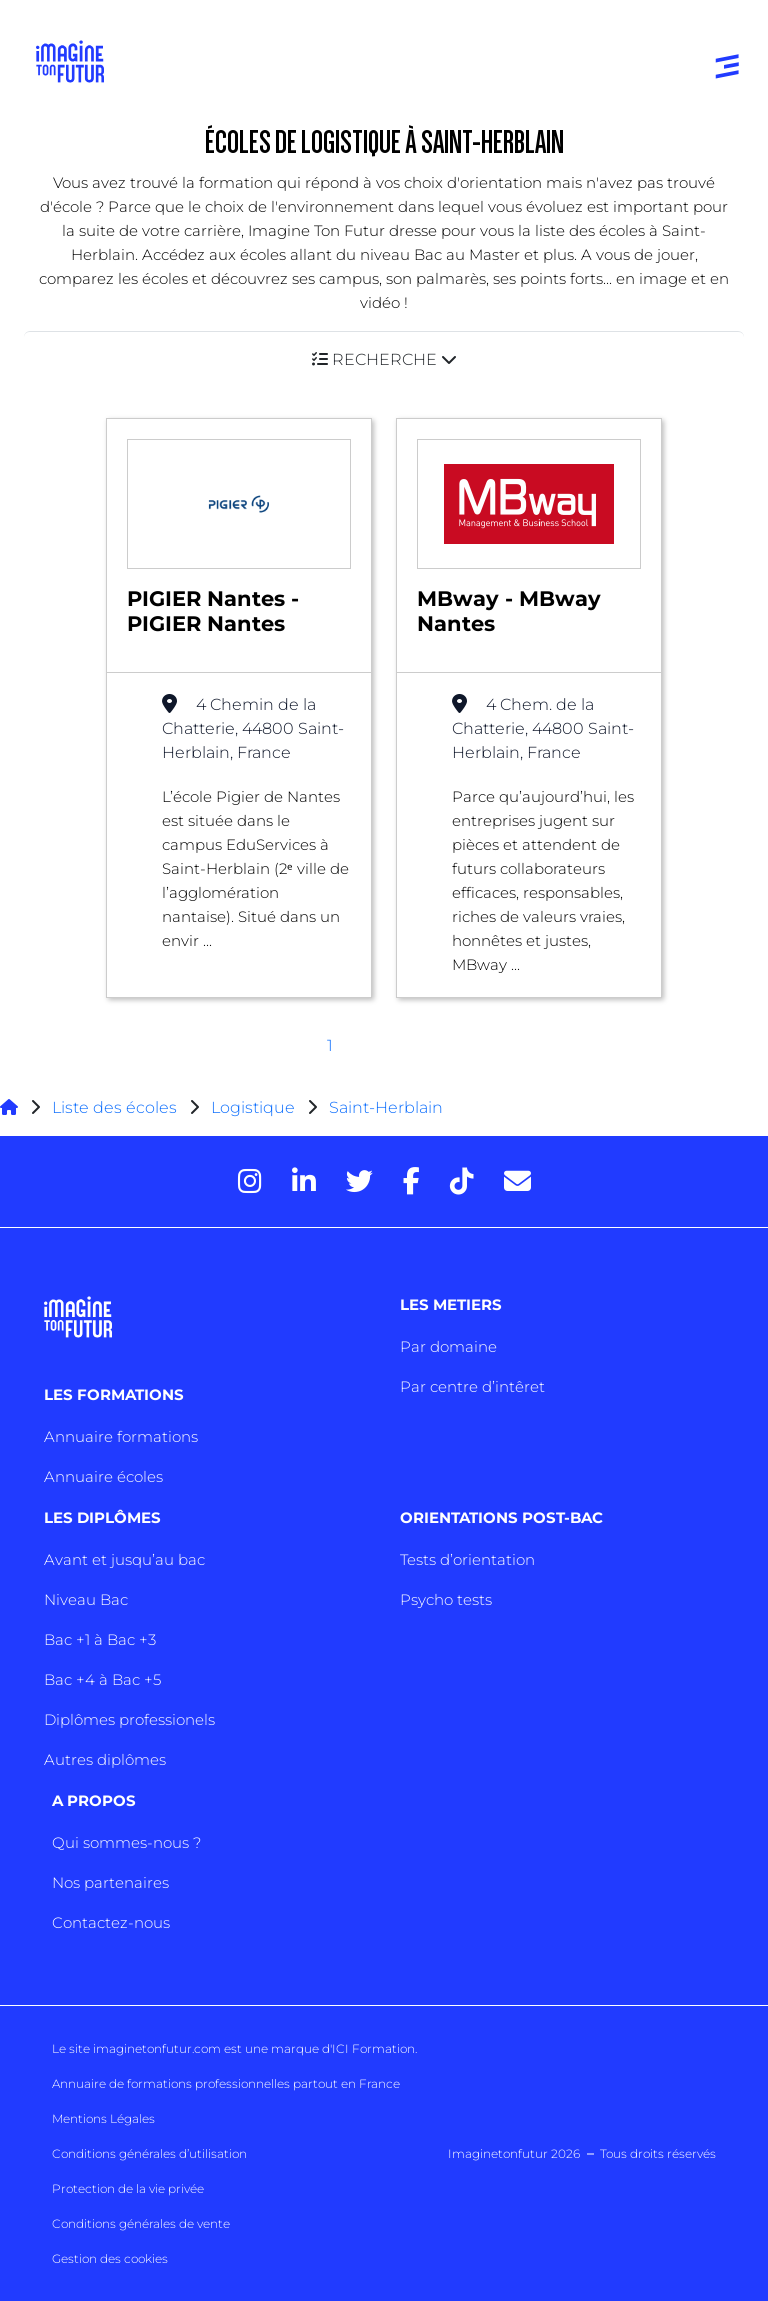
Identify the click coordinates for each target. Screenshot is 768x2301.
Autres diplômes (105, 1759)
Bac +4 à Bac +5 (102, 1679)
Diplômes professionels (129, 1719)
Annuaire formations (121, 1436)
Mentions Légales (103, 2118)
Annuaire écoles (103, 1476)
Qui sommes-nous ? (126, 1842)
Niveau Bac (86, 1599)
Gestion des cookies (110, 2258)
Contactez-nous (111, 1922)
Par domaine (448, 1346)
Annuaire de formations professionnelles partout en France (226, 2083)
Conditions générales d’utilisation (149, 2153)
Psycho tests (446, 1599)
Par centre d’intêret (472, 1386)
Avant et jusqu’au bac (124, 1559)
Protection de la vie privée (128, 2188)
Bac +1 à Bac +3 (100, 1639)
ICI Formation (373, 2048)
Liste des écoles (114, 1107)
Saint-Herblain (386, 1107)
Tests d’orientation (467, 1559)
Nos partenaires (110, 1882)
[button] (384, 359)
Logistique (253, 1107)
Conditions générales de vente (141, 2223)
